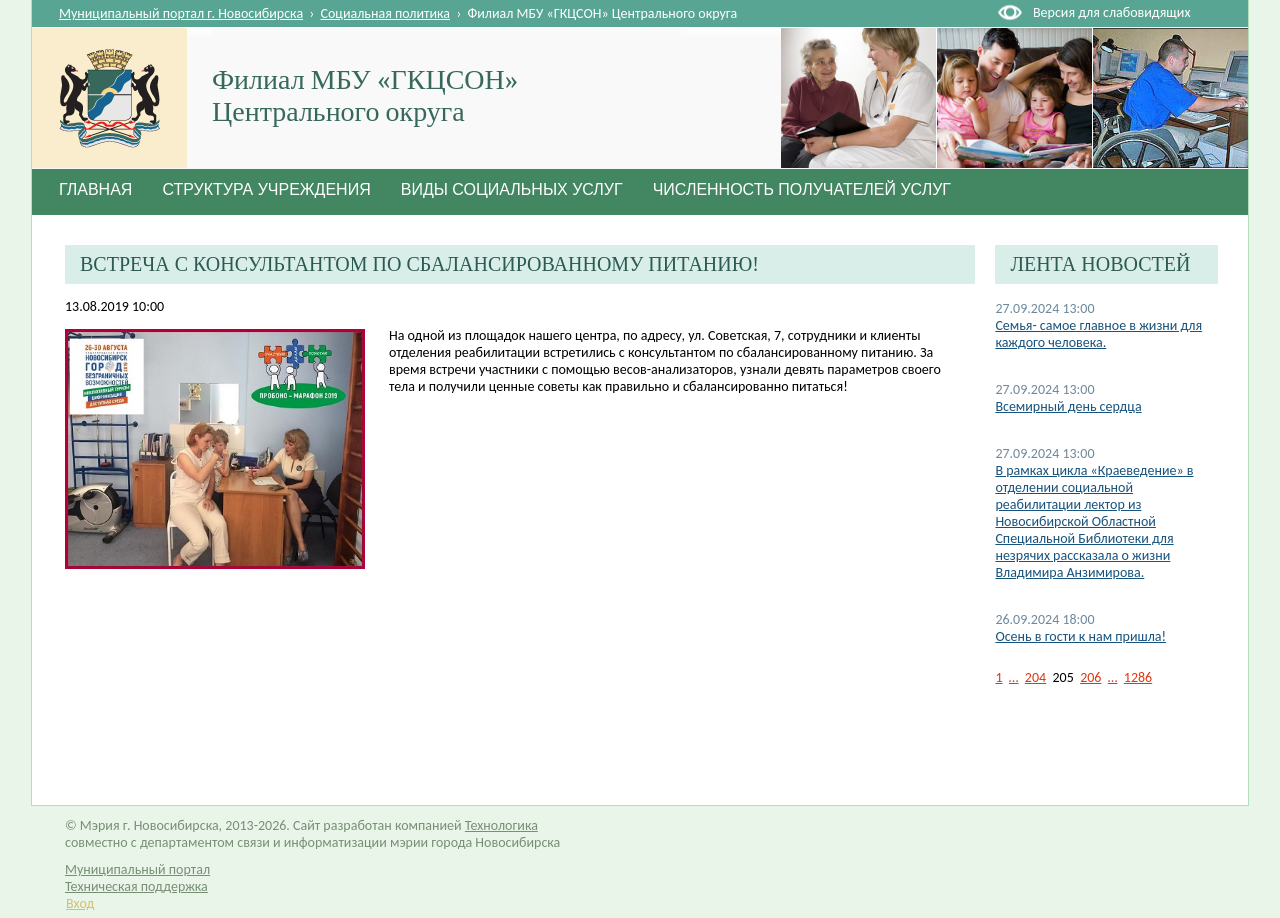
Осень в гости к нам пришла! (1080, 636)
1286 (1138, 677)
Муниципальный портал (137, 869)
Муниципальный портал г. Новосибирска (181, 13)
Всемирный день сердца (1068, 406)
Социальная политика (386, 13)
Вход (80, 903)
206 (1090, 677)
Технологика (501, 825)
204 (1035, 677)
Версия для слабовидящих (1111, 12)
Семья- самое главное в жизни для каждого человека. (1098, 334)
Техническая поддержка (136, 886)
